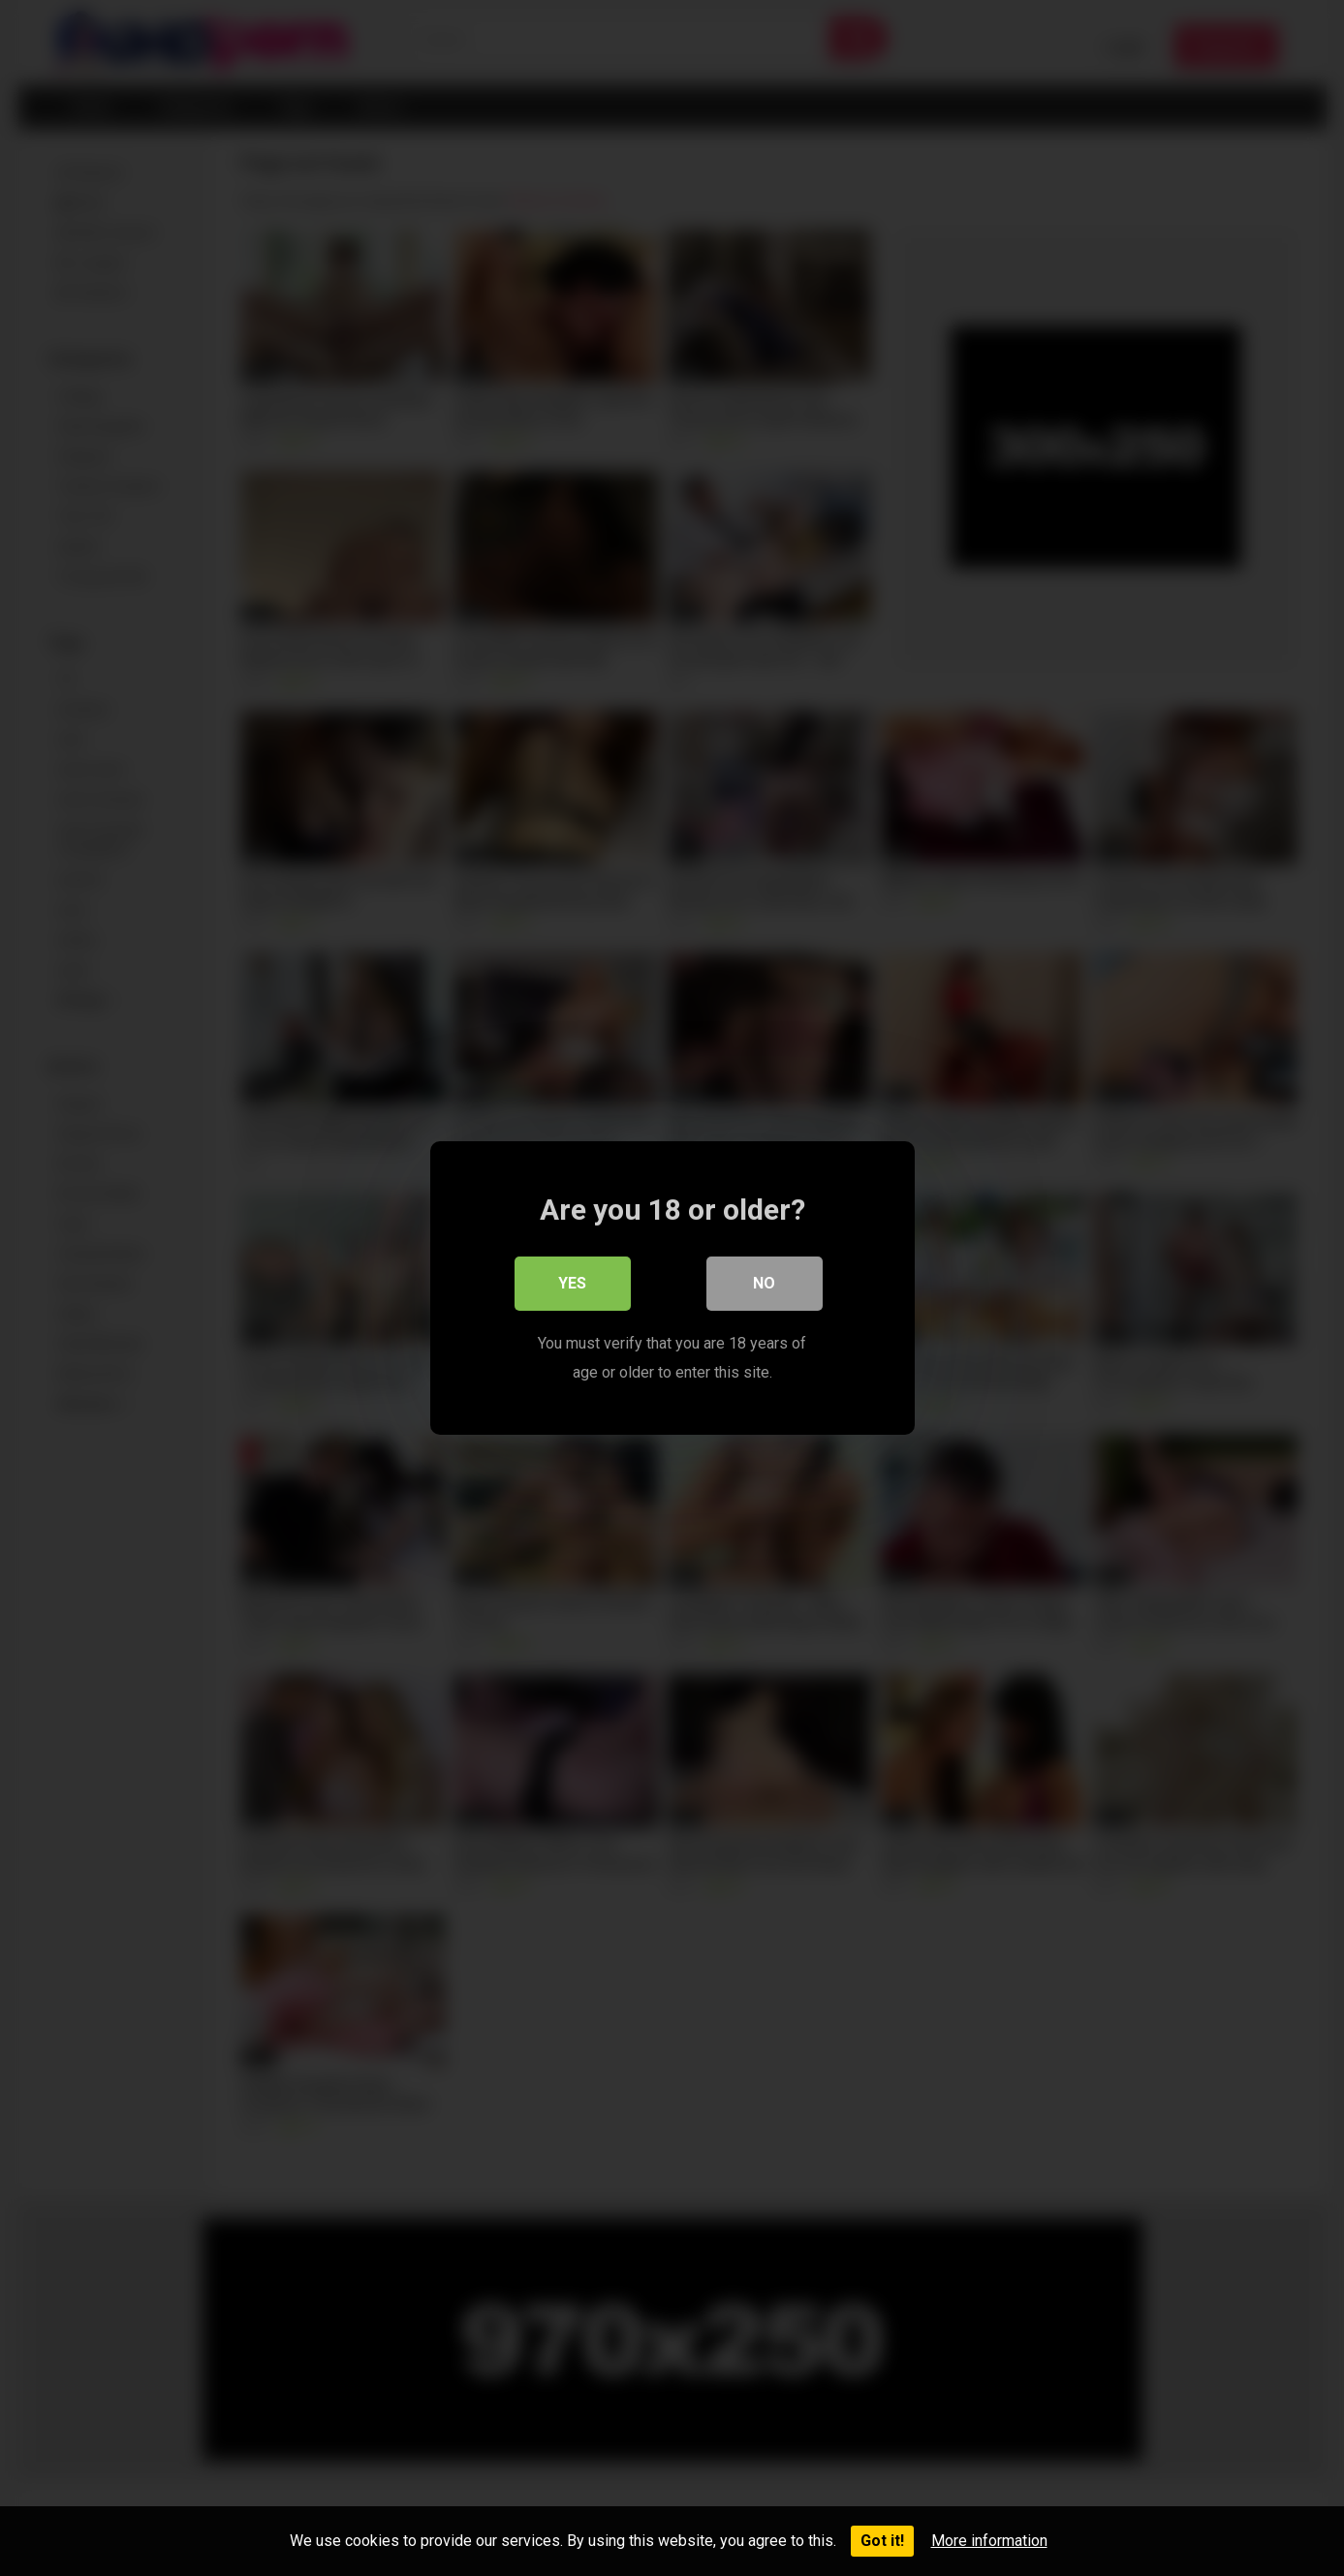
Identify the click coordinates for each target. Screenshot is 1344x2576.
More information (989, 2540)
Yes (572, 1283)
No (764, 1283)
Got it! (882, 2540)
